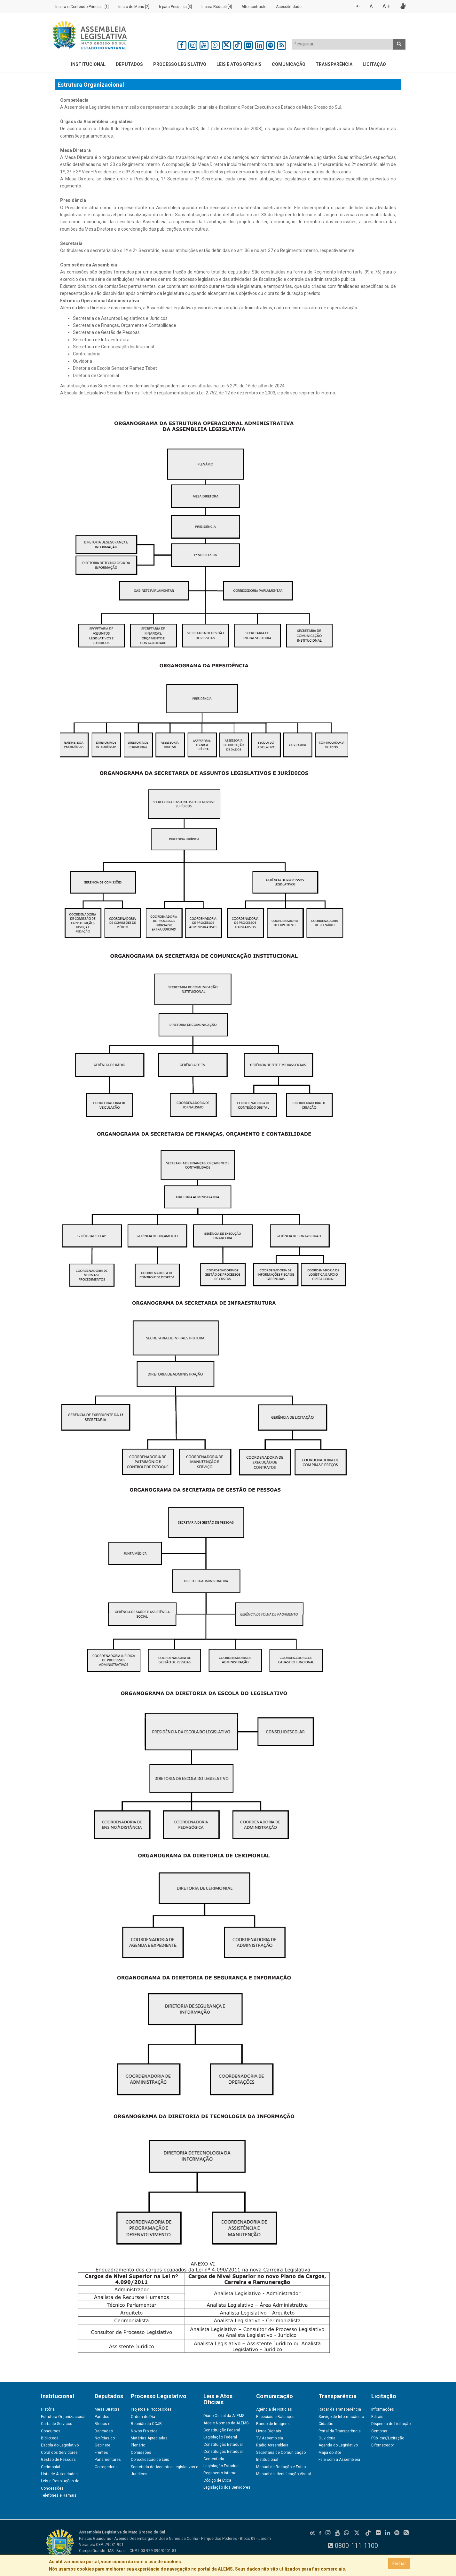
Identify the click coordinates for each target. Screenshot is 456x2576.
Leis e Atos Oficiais (239, 64)
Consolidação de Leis (150, 2459)
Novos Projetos (144, 2431)
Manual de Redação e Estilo (281, 2467)
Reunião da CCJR (146, 2423)
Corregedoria (106, 2467)
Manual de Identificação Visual (283, 2474)
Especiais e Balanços (275, 2416)
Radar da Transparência (339, 2409)
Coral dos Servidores (59, 2452)
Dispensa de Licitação (391, 2423)
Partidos (102, 2416)
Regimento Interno (219, 2473)
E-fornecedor (382, 2445)
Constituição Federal (221, 2430)
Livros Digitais (268, 2431)
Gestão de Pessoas (58, 2459)
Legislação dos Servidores (226, 2487)
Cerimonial (50, 2467)
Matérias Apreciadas (149, 2438)
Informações (382, 2409)
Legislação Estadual (221, 2466)
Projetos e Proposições (151, 2409)
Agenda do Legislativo (338, 2445)
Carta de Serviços (56, 2423)
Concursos (50, 2431)
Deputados (129, 64)
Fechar (399, 2563)
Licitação (374, 64)
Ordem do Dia (143, 2416)
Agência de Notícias (274, 2409)
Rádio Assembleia (272, 2445)
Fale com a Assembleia (339, 2459)
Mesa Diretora (107, 2409)
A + (386, 6)
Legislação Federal (220, 2437)
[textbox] (342, 43)
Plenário (138, 2445)
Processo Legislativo (179, 64)
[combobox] (342, 44)
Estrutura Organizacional (63, 2416)
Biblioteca (50, 2438)
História (48, 2409)
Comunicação (288, 64)
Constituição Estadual (223, 2444)
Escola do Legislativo (60, 2445)
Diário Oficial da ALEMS (223, 2416)
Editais (377, 2416)
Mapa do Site (329, 2452)
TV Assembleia (269, 2438)
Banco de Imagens (273, 2423)
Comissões (141, 2452)
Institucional (88, 64)
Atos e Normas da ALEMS (225, 2423)
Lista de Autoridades (59, 2474)
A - (358, 6)
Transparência (334, 64)
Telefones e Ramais (58, 2495)
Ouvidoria (326, 2438)
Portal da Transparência (339, 2431)
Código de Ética (217, 2480)
